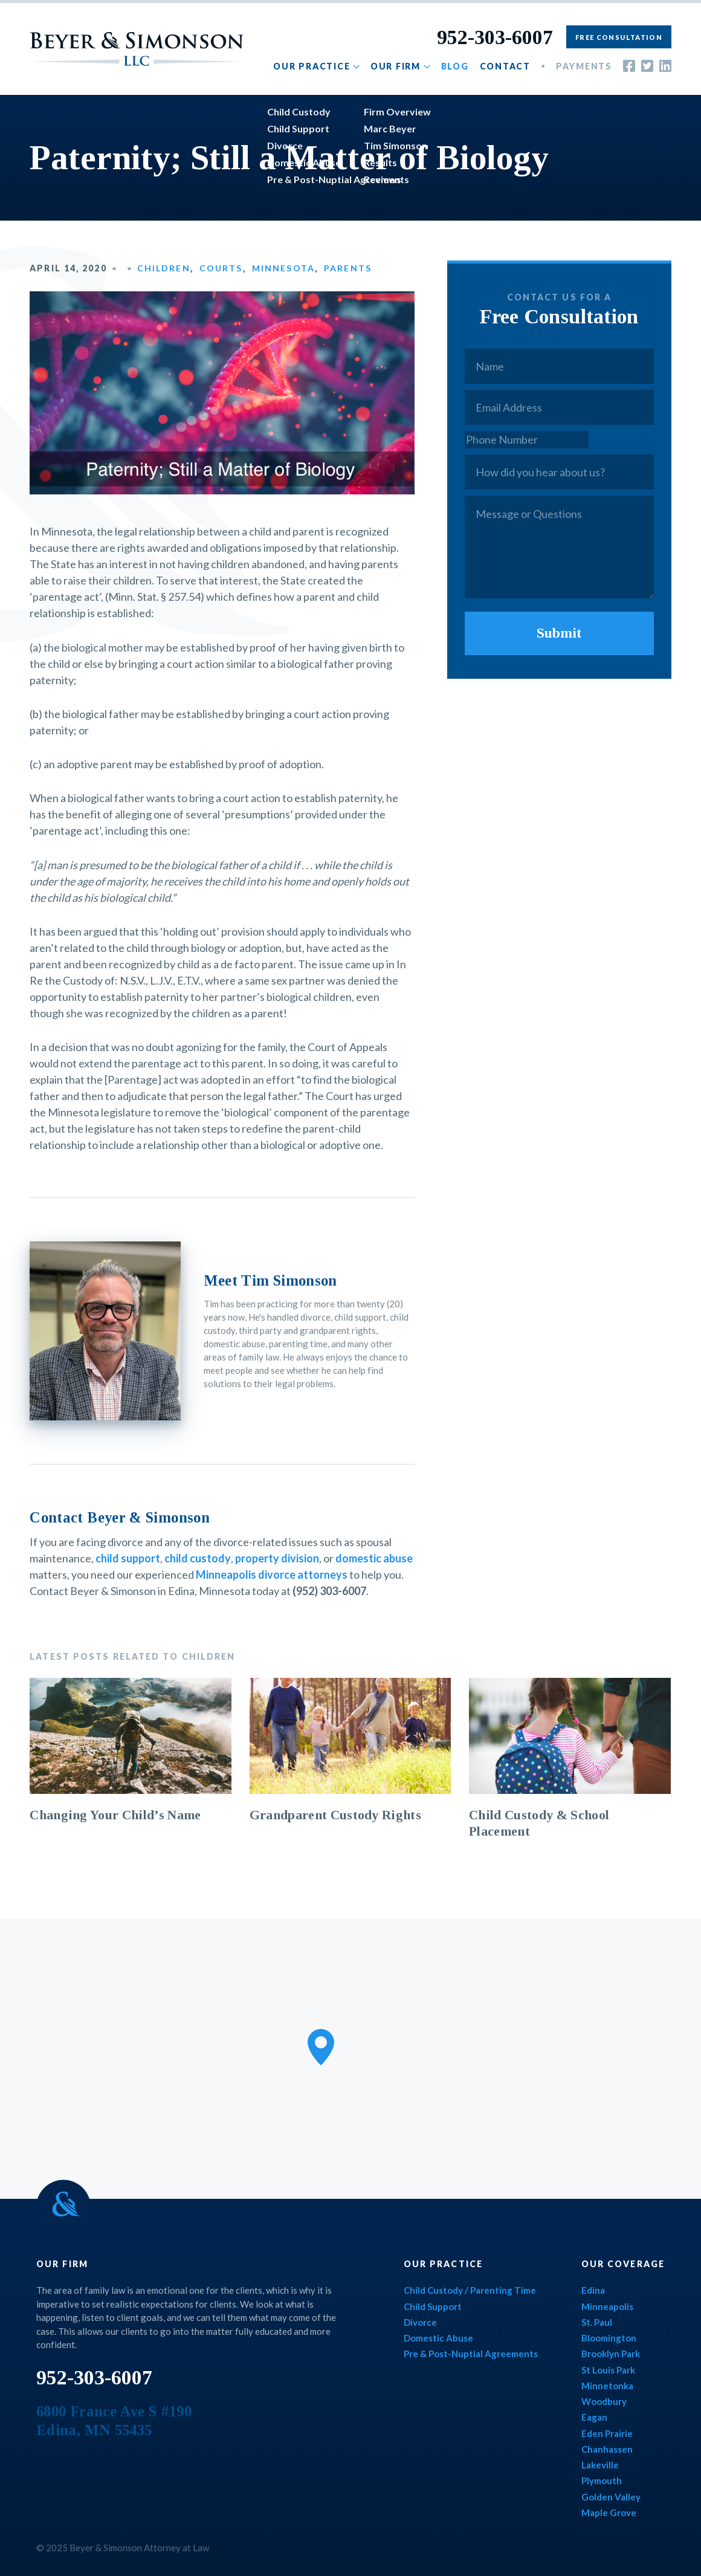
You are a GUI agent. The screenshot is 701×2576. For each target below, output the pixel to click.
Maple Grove (608, 2512)
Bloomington (608, 2337)
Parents (348, 268)
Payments (584, 66)
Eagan (594, 2417)
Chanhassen (607, 2449)
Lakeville (600, 2464)
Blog (455, 66)
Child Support (433, 2306)
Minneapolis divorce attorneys (271, 1574)
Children (163, 268)
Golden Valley (611, 2496)
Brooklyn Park (610, 2353)
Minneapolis (607, 2306)
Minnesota (283, 268)
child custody (197, 1558)
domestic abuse (374, 1558)
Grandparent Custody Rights (335, 1815)
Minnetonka (607, 2385)
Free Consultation (618, 37)
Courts (221, 268)
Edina (593, 2290)
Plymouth (601, 2480)
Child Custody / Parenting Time (470, 2290)
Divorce (420, 2322)
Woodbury (604, 2401)
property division (277, 1558)
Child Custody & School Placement (539, 1823)
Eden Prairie (607, 2433)
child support (127, 1558)
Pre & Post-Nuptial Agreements (471, 2353)
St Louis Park (608, 2369)
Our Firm (395, 66)
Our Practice (311, 66)
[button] (321, 2047)
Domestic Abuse (438, 2337)
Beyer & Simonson (137, 49)
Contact (505, 66)
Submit (559, 633)
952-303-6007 (495, 37)
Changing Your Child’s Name (115, 1815)
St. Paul (596, 2322)
